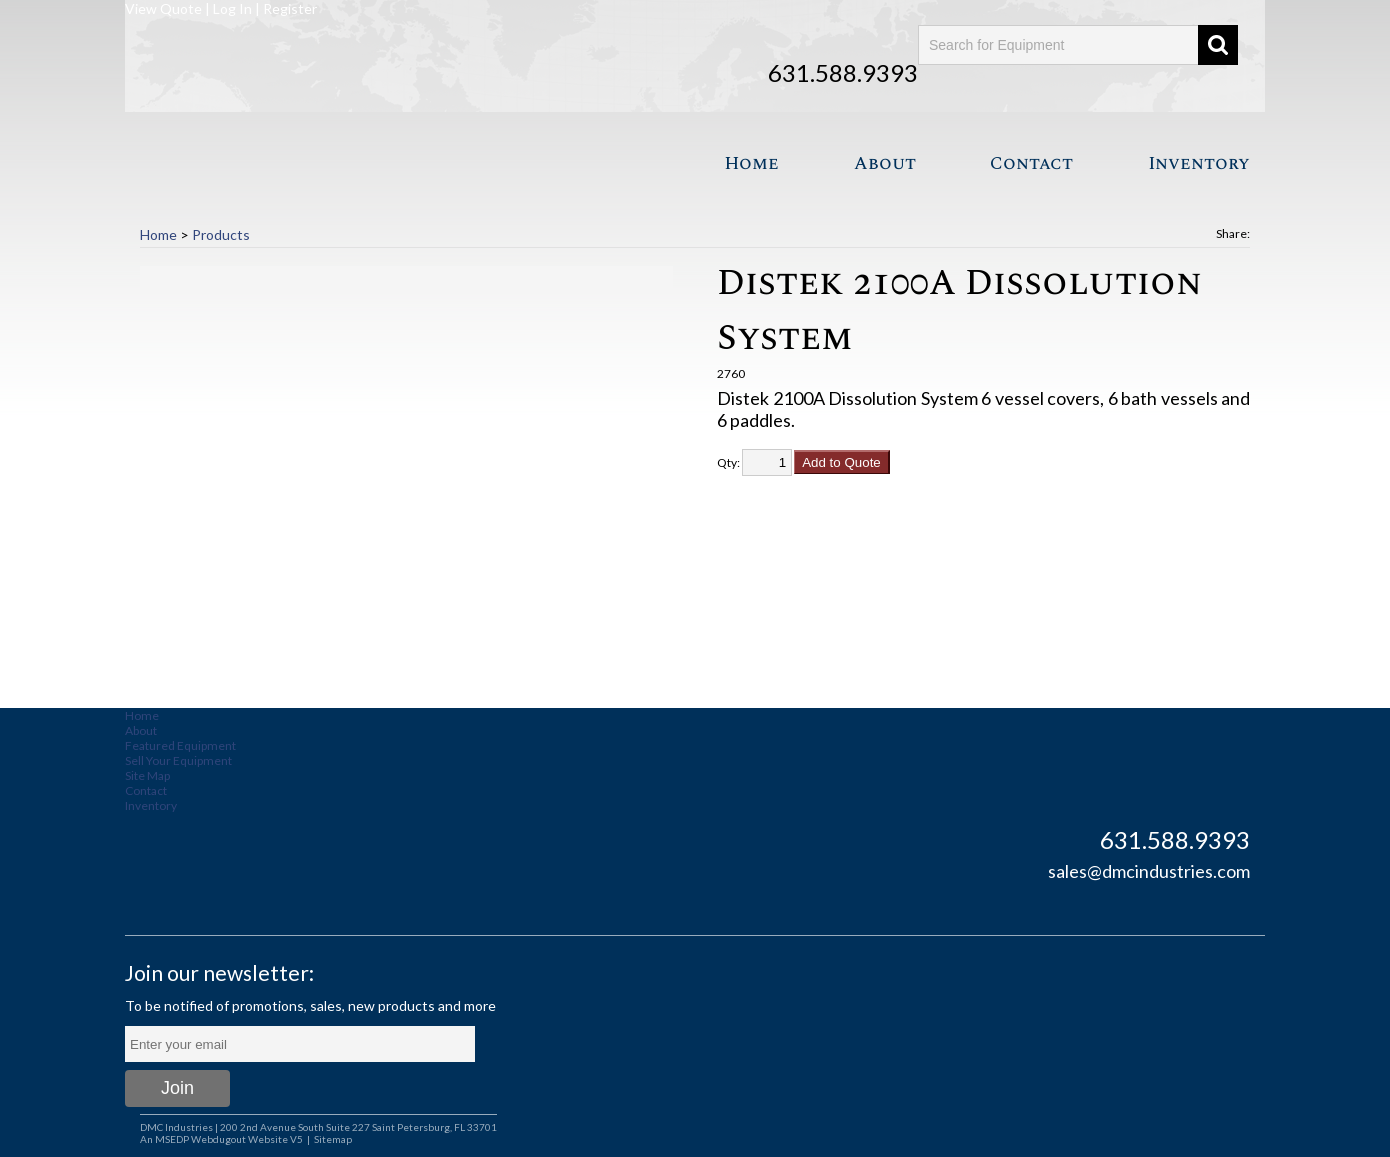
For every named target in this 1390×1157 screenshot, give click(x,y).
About (885, 163)
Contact (1031, 163)
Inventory (1199, 163)
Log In (232, 8)
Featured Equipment (180, 745)
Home (751, 163)
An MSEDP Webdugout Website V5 (221, 1139)
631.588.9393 (843, 72)
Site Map (147, 775)
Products (221, 234)
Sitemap (333, 1139)
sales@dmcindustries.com (1149, 871)
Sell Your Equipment (178, 760)
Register (290, 8)
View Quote (163, 8)
